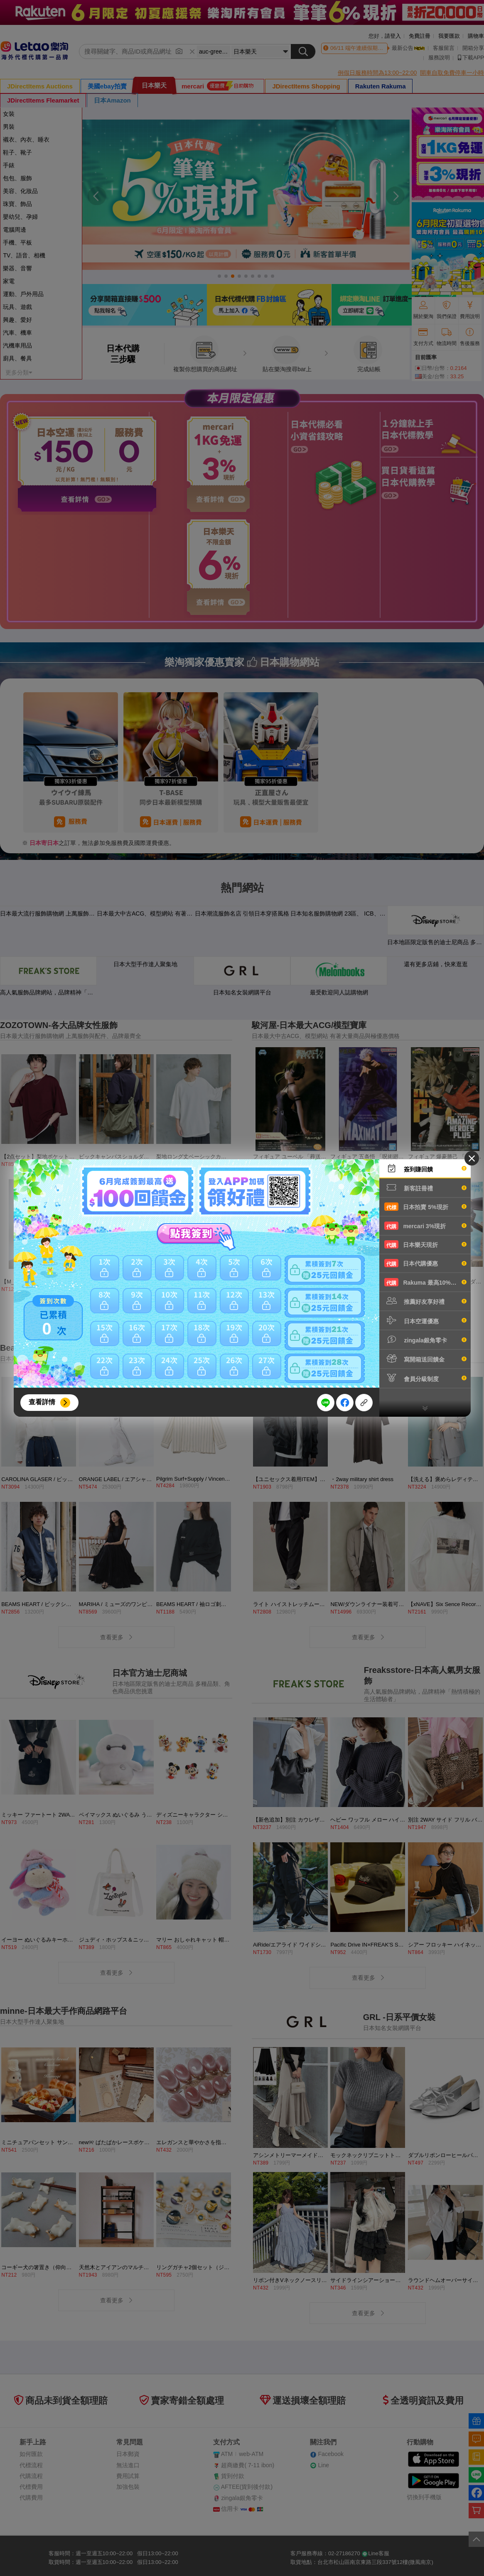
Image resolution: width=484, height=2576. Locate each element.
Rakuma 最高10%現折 (425, 1282)
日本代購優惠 (425, 1263)
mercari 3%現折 (425, 1226)
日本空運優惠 (425, 1320)
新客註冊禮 (425, 1187)
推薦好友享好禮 (425, 1301)
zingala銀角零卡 (425, 1339)
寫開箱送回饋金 (425, 1358)
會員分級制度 (425, 1378)
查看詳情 (42, 1402)
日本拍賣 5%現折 (425, 1206)
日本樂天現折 (425, 1244)
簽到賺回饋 (425, 1168)
